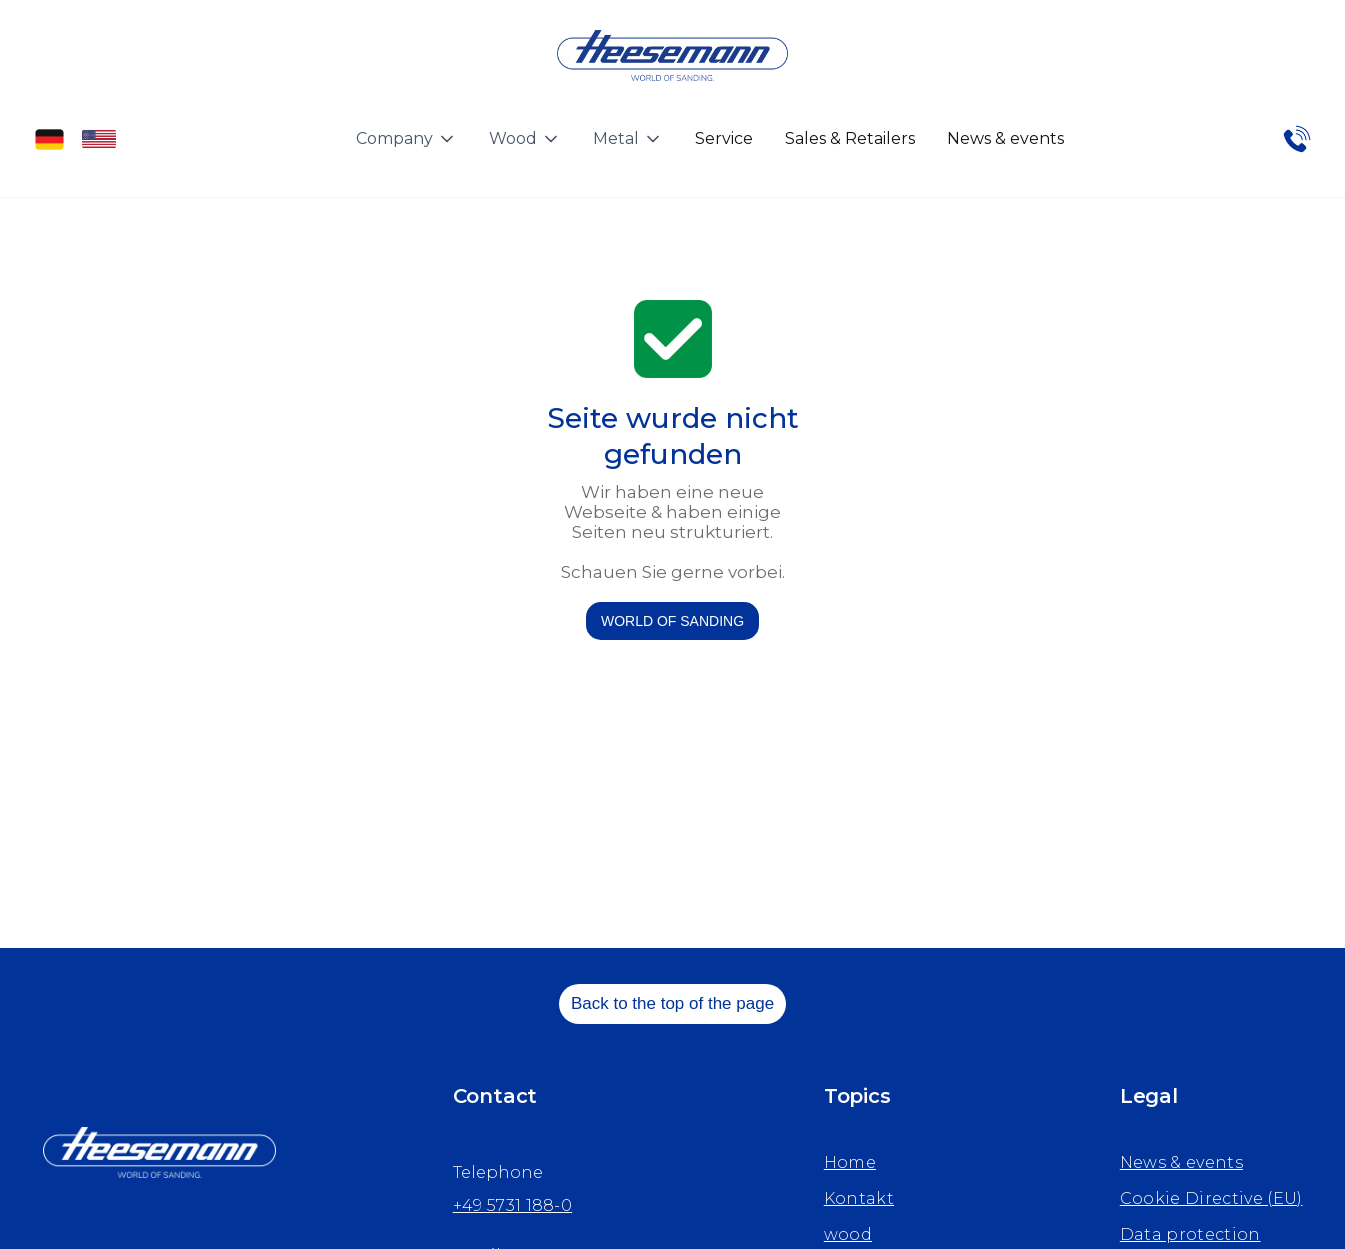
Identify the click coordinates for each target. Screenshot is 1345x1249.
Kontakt (859, 1198)
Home (850, 1162)
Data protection (1190, 1234)
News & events (1005, 138)
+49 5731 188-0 (512, 1205)
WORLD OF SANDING (672, 621)
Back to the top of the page (672, 1003)
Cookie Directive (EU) (1211, 1198)
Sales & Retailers (850, 138)
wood (848, 1234)
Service (724, 138)
